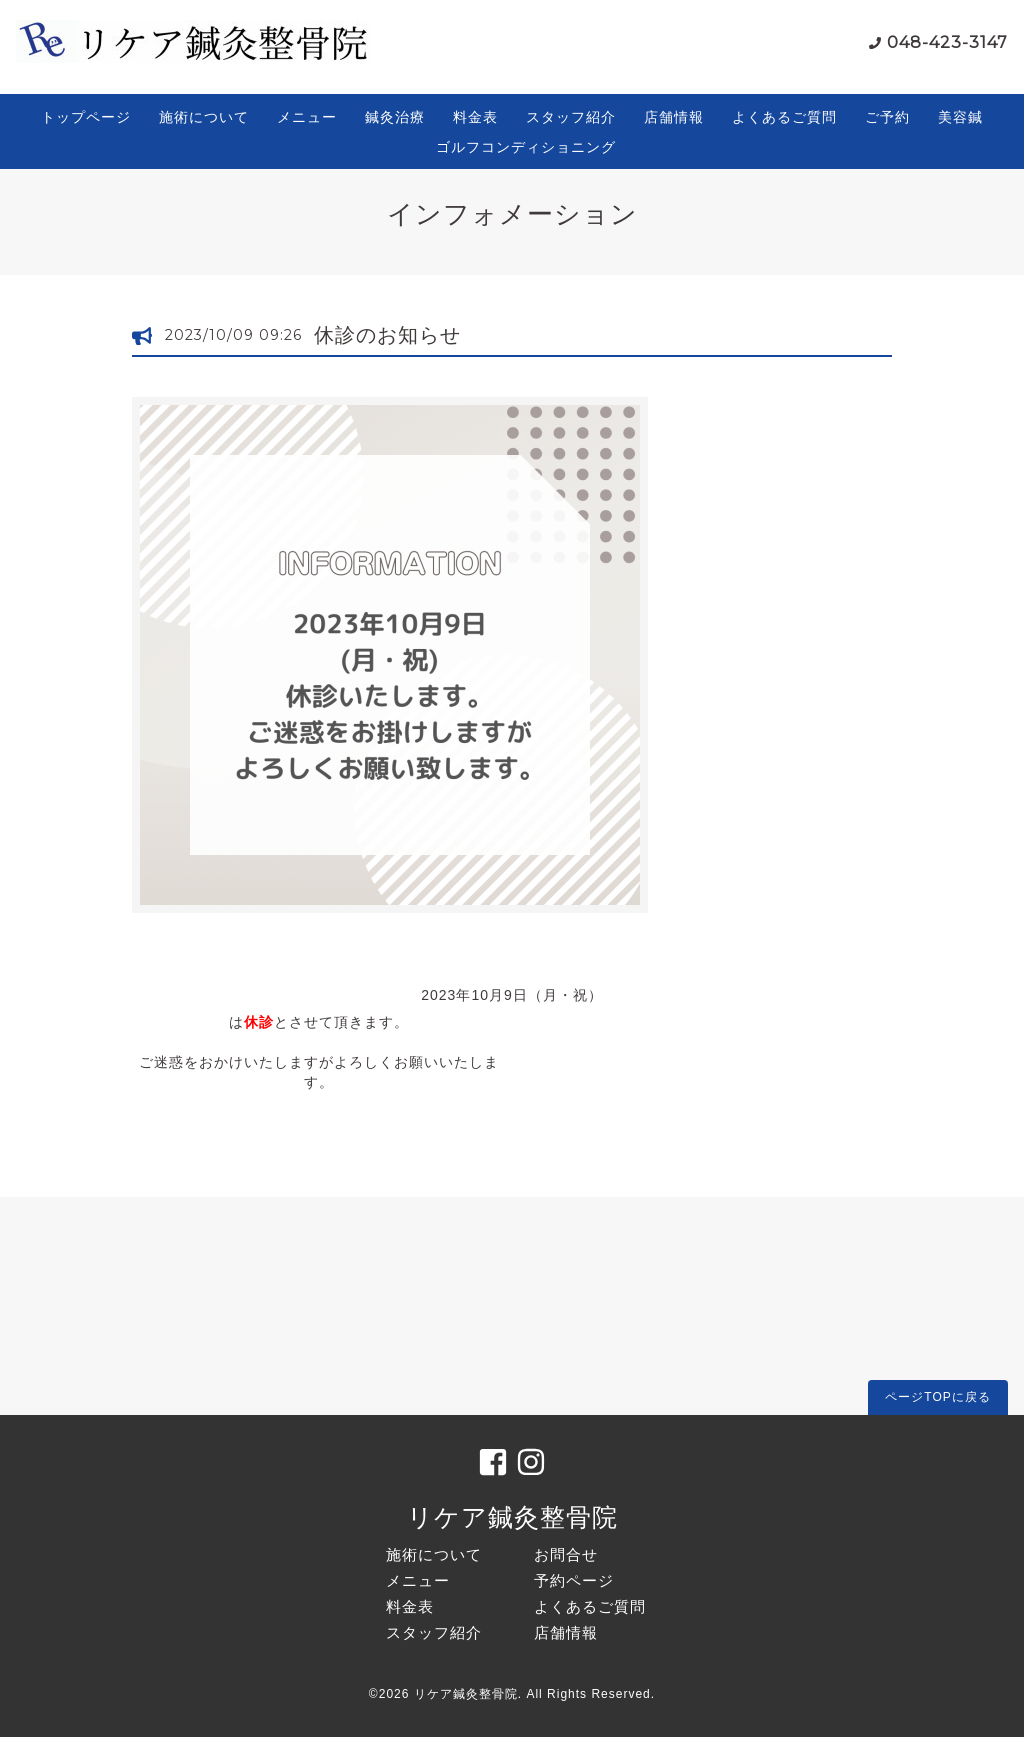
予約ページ (574, 1580)
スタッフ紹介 (571, 117)
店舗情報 (674, 117)
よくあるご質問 (784, 117)
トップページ (86, 117)
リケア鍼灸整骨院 (512, 1517)
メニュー (307, 117)
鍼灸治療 (395, 117)
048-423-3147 (947, 42)
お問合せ (566, 1554)
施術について (204, 117)
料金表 (475, 117)
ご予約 (887, 117)
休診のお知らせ (387, 335)
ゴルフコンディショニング (526, 147)
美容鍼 (960, 117)
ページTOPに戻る (937, 1397)
